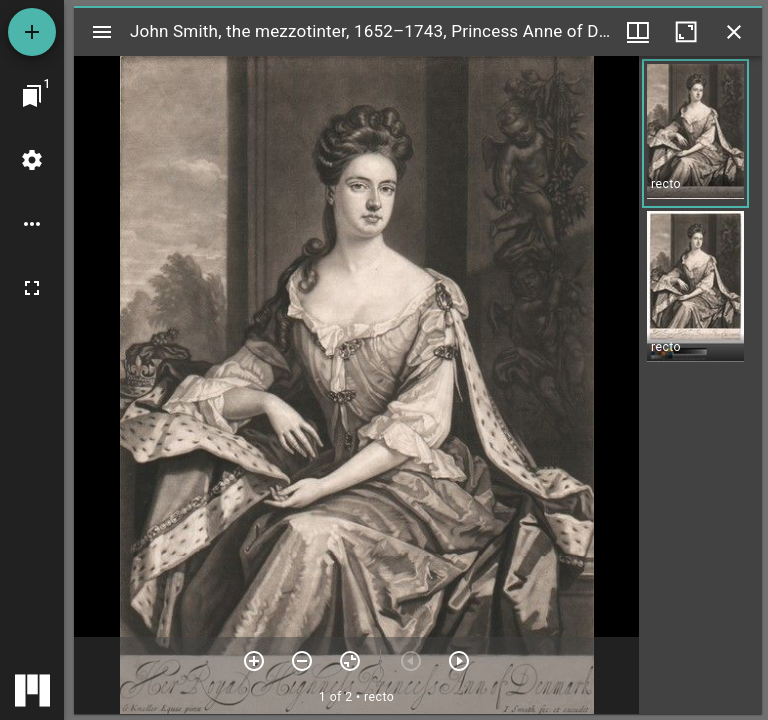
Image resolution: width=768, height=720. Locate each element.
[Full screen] (32, 288)
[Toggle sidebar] (102, 32)
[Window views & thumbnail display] (638, 32)
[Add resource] (32, 32)
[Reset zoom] (350, 661)
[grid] (700, 385)
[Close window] (734, 32)
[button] (695, 133)
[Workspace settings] (32, 160)
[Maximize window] (686, 32)
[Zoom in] (254, 661)
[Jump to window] (32, 96)
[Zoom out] (302, 661)
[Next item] (459, 661)
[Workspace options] (32, 224)
